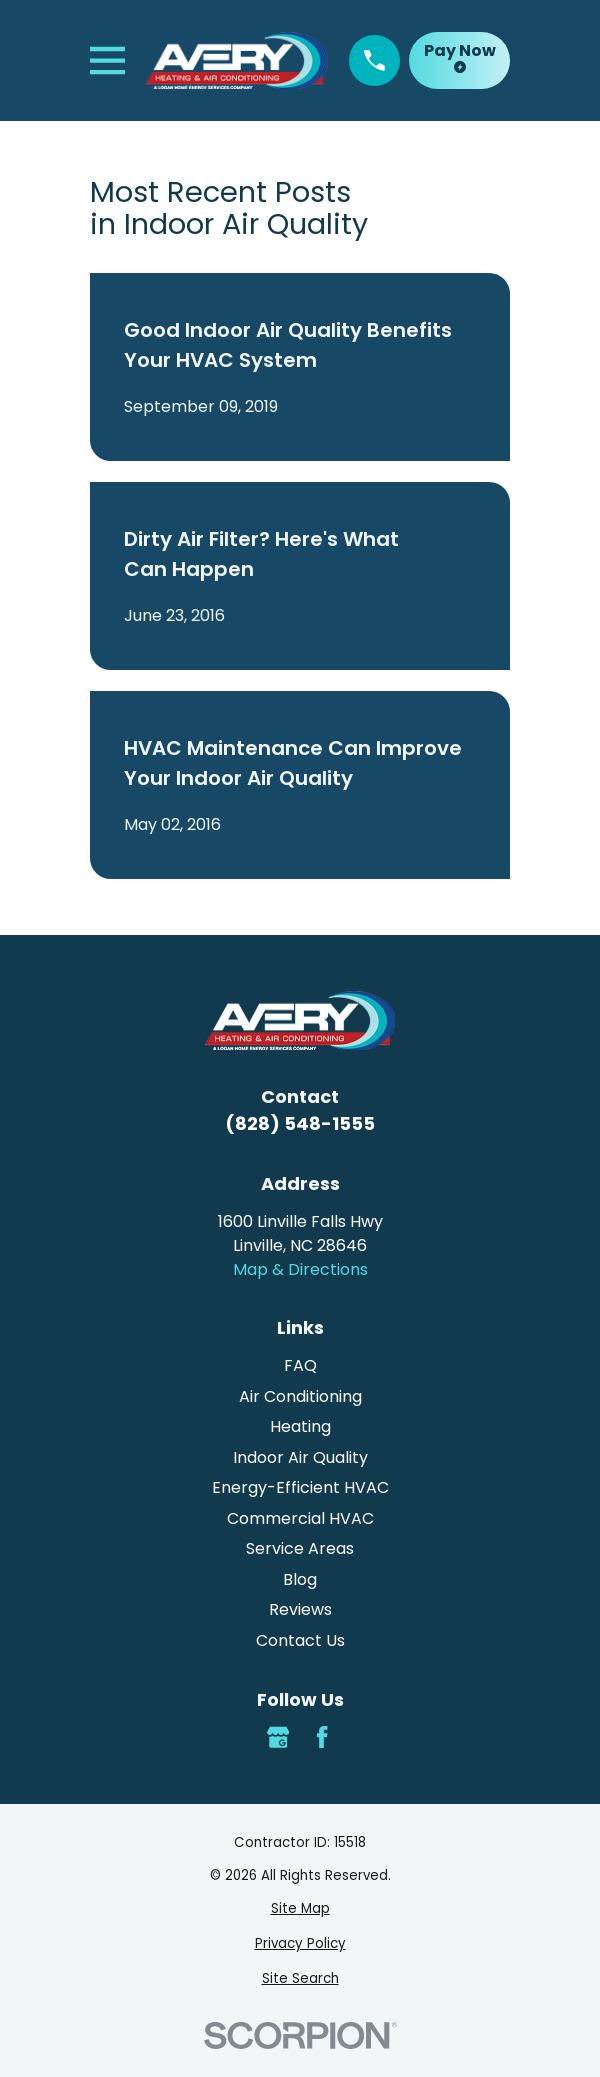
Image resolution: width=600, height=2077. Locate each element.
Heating (300, 1426)
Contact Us (300, 1640)
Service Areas (300, 1548)
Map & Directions (300, 1269)
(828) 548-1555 (300, 1123)
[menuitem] (300, 1909)
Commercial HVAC (300, 1518)
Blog (300, 1579)
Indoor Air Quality (300, 1457)
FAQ (300, 1365)
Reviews (300, 1609)
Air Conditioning (300, 1396)
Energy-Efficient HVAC (300, 1487)
